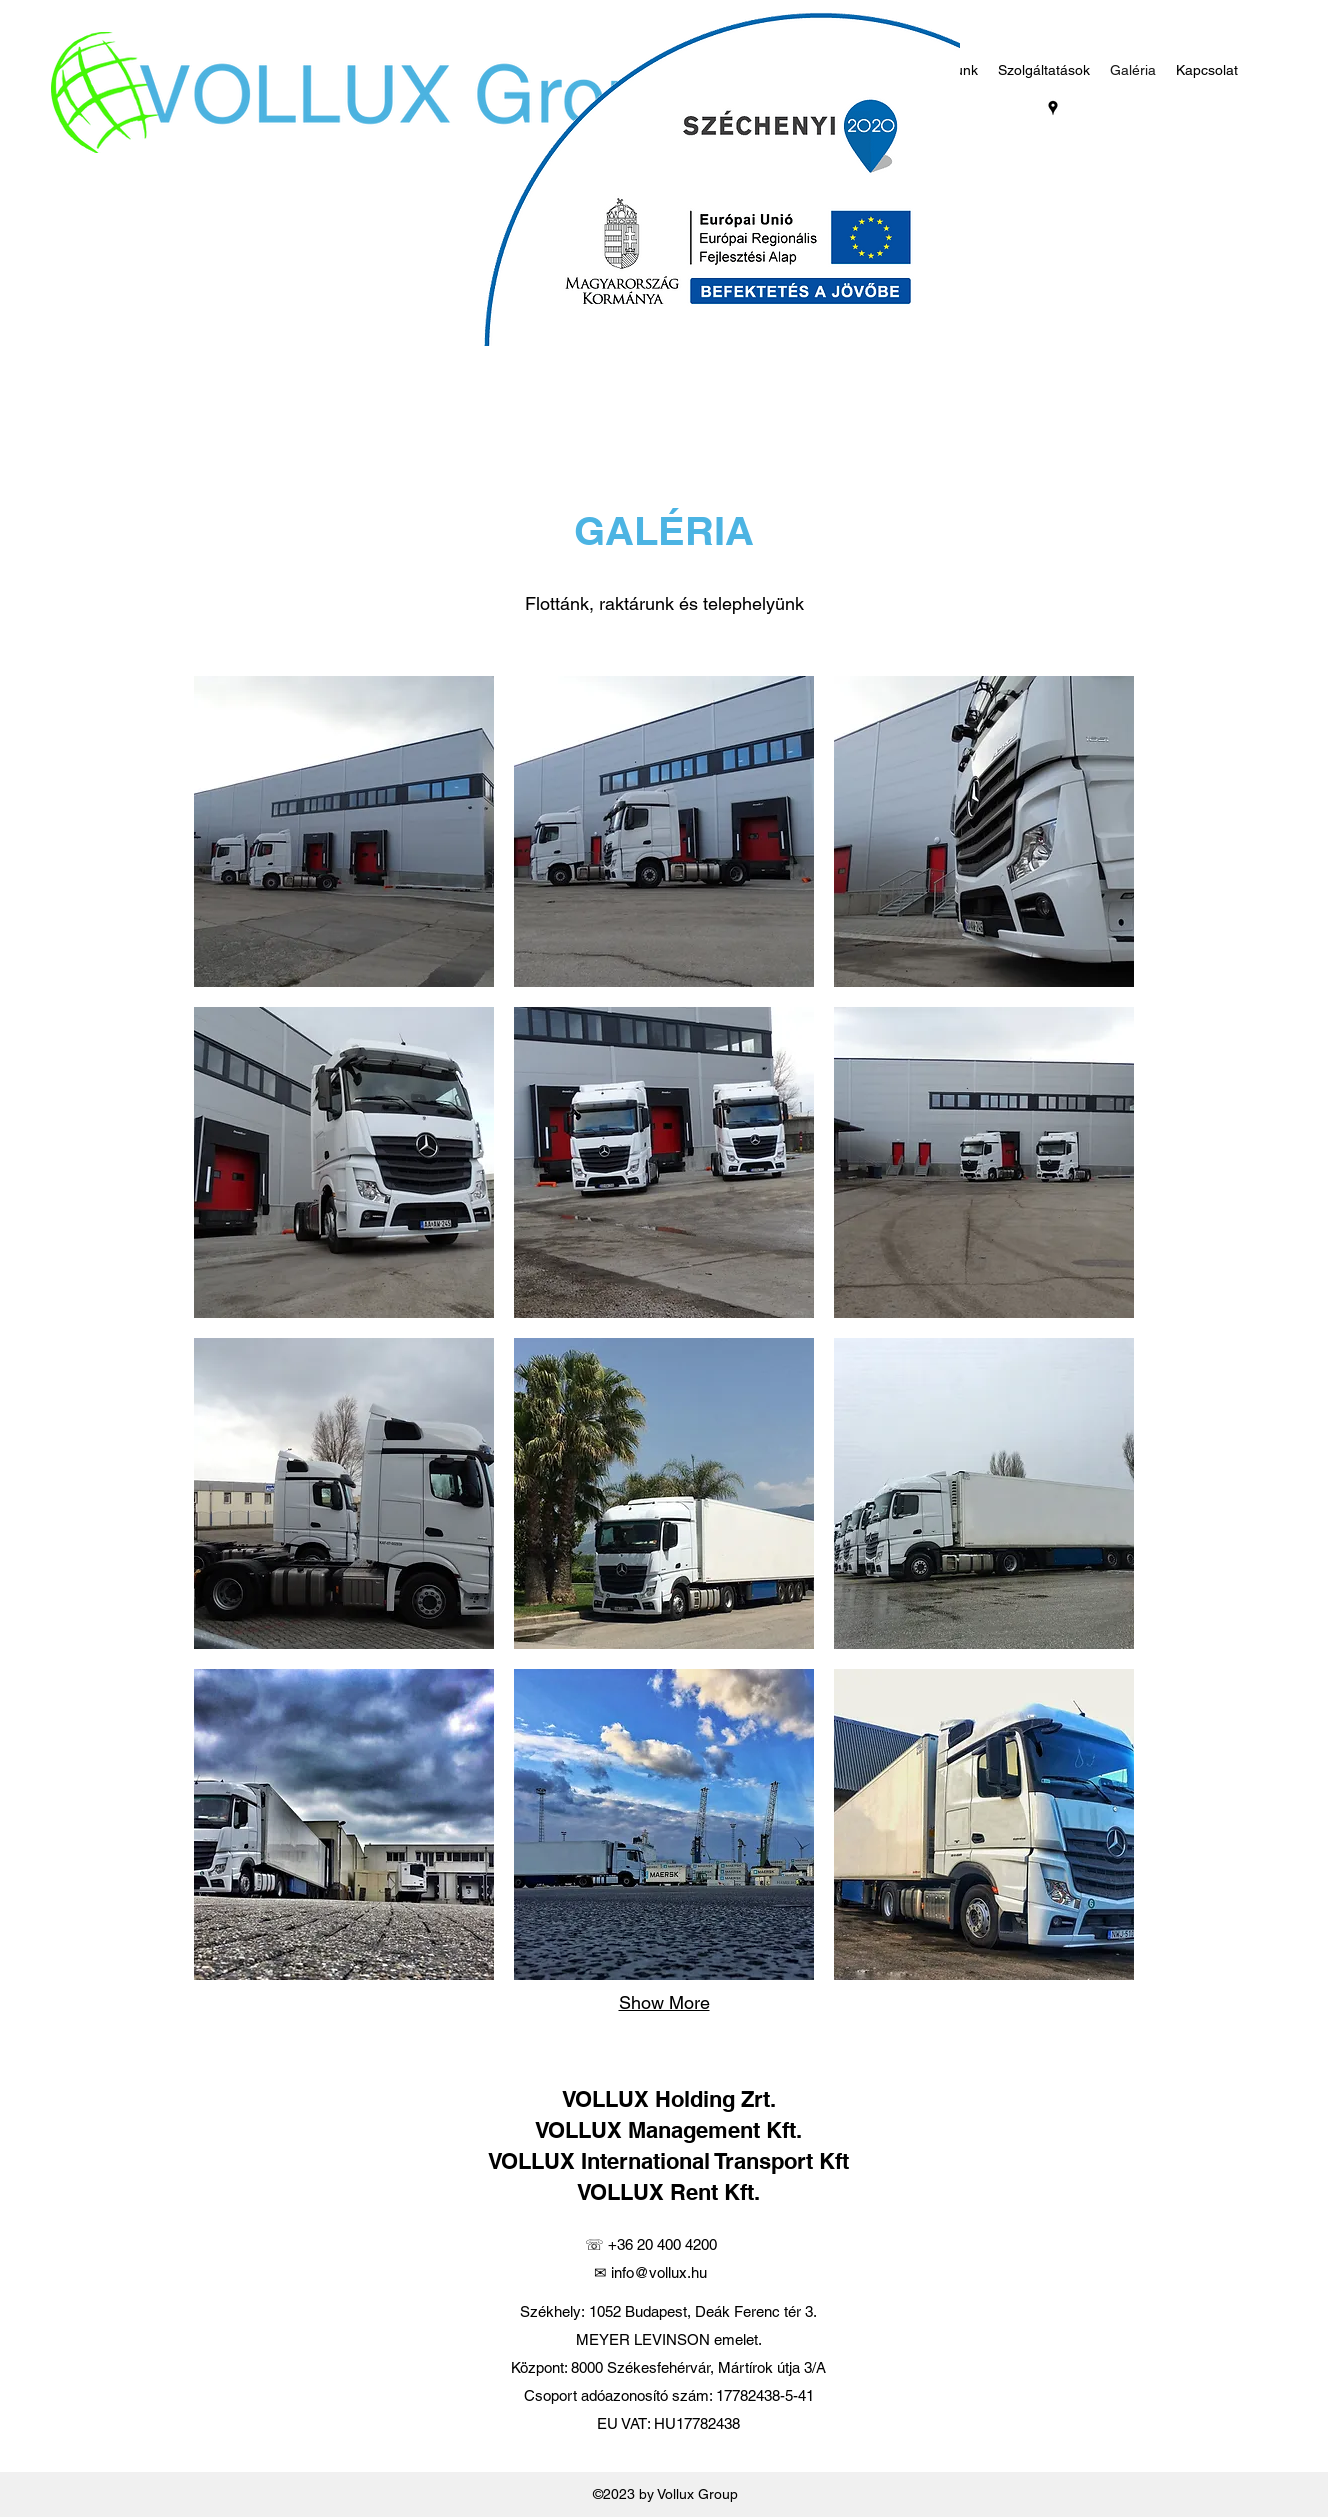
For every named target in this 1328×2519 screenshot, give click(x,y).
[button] (344, 831)
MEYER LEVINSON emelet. (669, 2339)
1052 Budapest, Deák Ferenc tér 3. (703, 2311)
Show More (664, 2002)
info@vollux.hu (659, 2272)
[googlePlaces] (1053, 108)
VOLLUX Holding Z (658, 2099)
